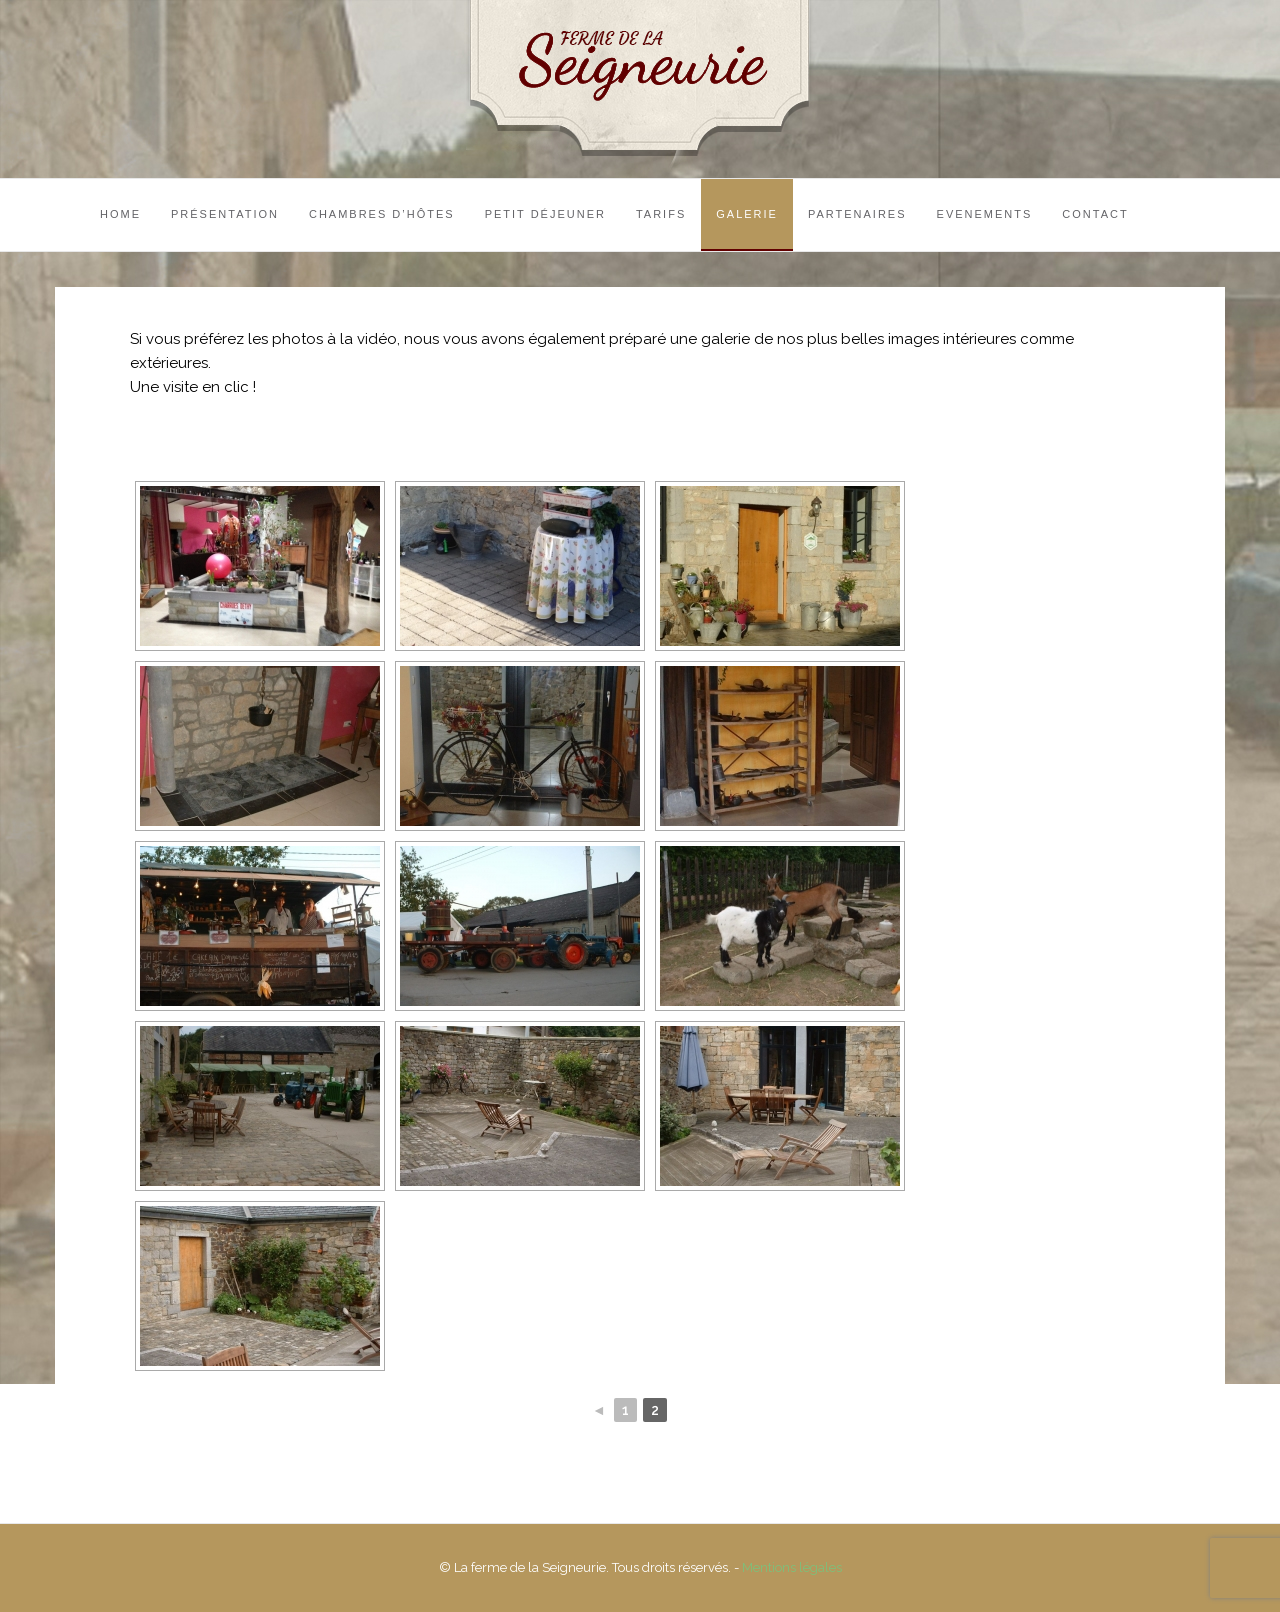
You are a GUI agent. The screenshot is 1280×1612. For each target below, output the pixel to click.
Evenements (985, 214)
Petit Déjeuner (545, 214)
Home (120, 214)
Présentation (225, 214)
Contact (1095, 214)
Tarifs (661, 214)
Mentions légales (792, 1567)
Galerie (747, 214)
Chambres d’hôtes (382, 214)
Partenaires (857, 214)
